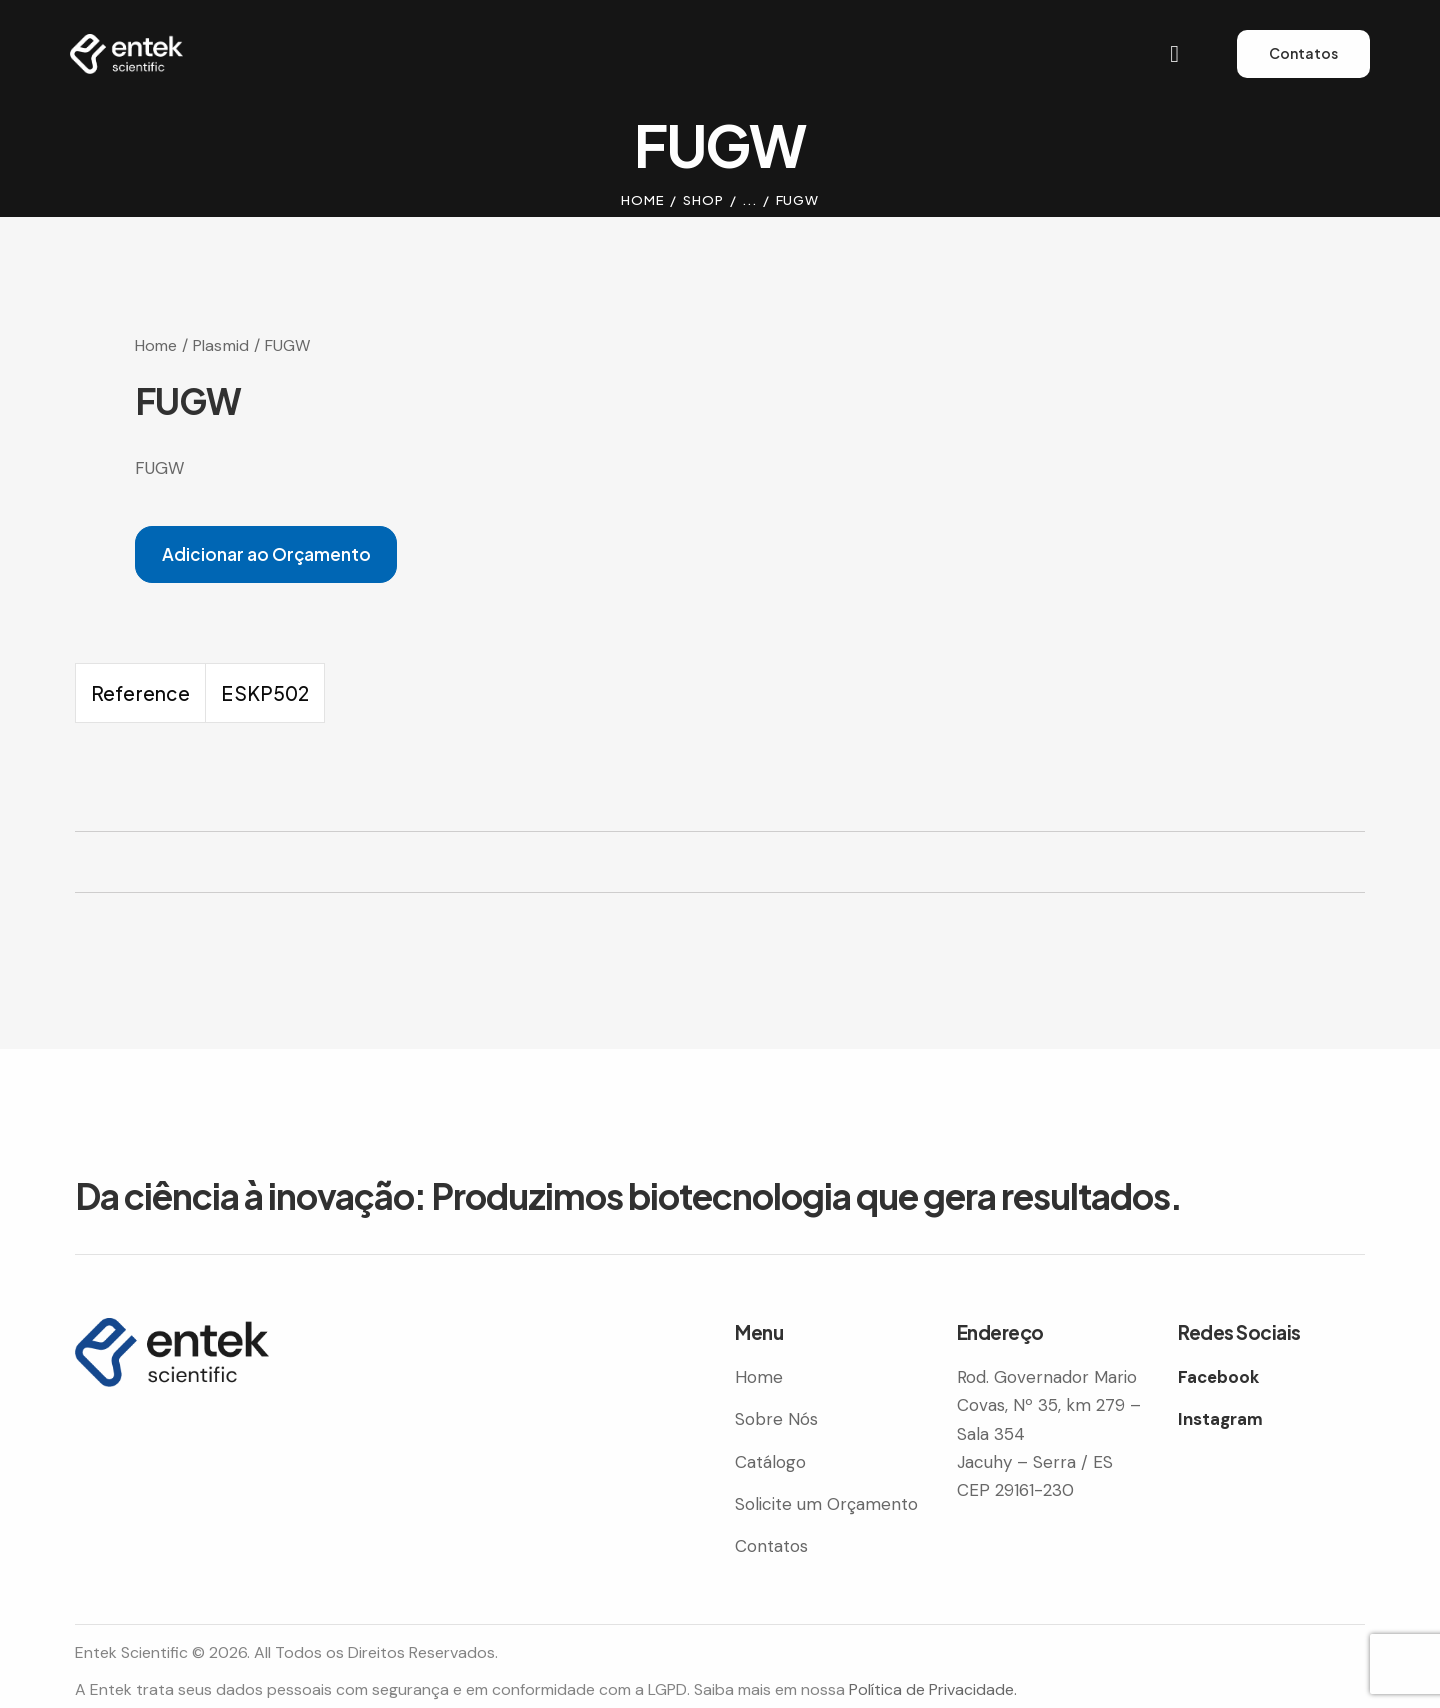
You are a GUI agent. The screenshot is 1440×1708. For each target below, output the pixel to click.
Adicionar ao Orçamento (266, 554)
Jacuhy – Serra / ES (1035, 1462)
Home (643, 200)
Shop (703, 200)
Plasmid (221, 345)
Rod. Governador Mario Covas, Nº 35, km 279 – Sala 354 (1049, 1405)
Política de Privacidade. (933, 1689)
